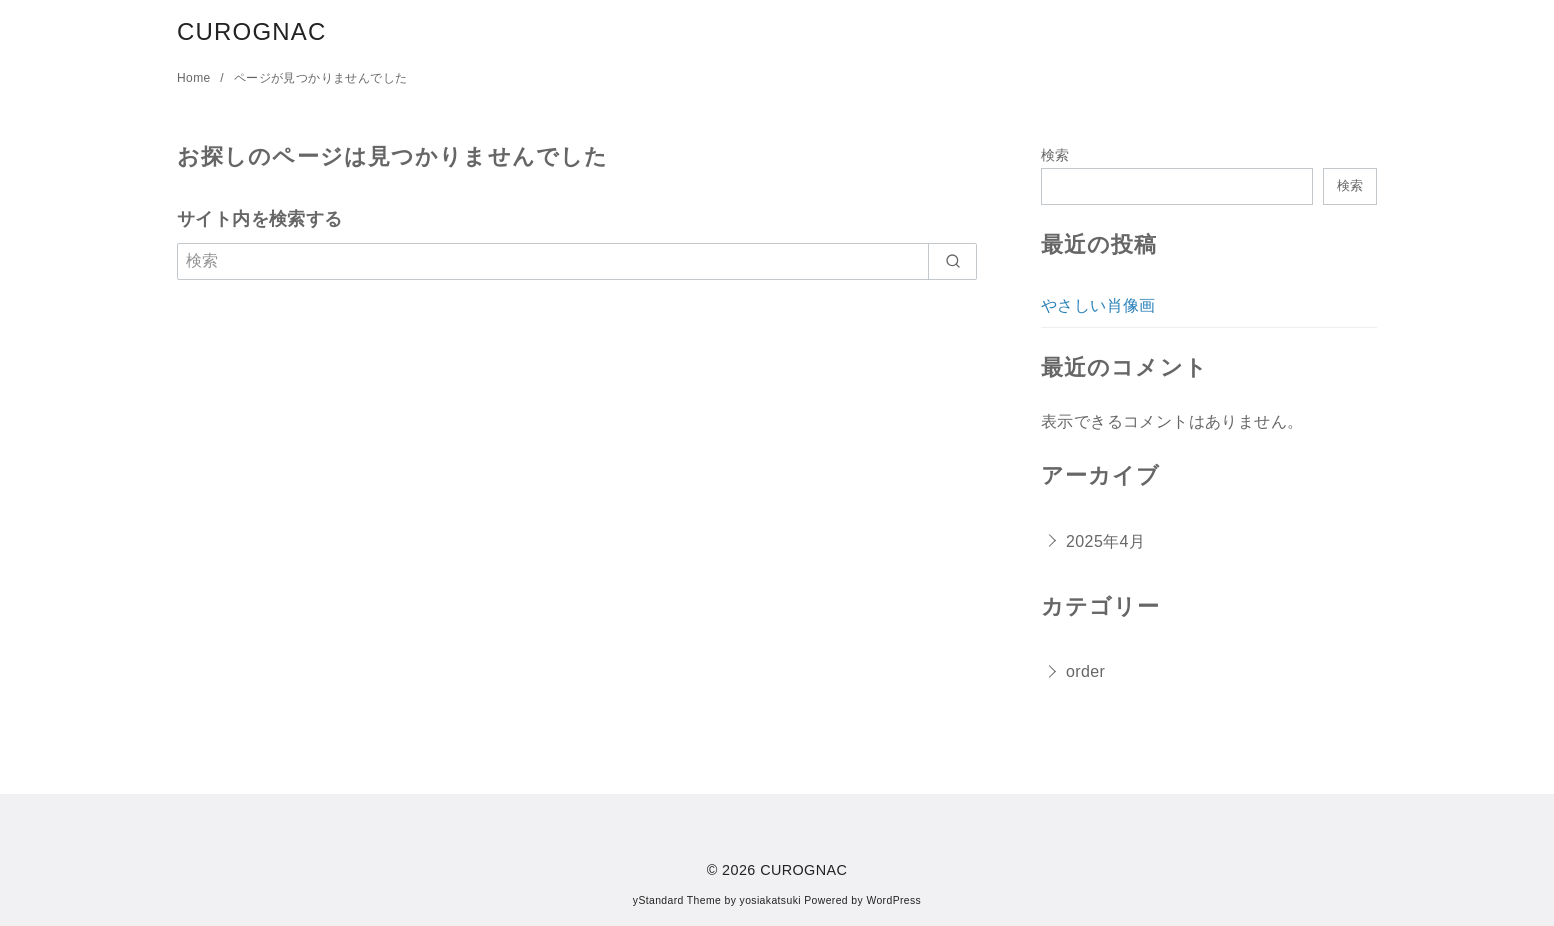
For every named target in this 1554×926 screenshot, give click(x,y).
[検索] (577, 261)
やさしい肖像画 (1098, 305)
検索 (1055, 155)
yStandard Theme (677, 900)
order (1085, 671)
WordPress (893, 900)
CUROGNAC (252, 31)
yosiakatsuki (770, 900)
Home (195, 78)
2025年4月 (1105, 541)
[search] (952, 261)
